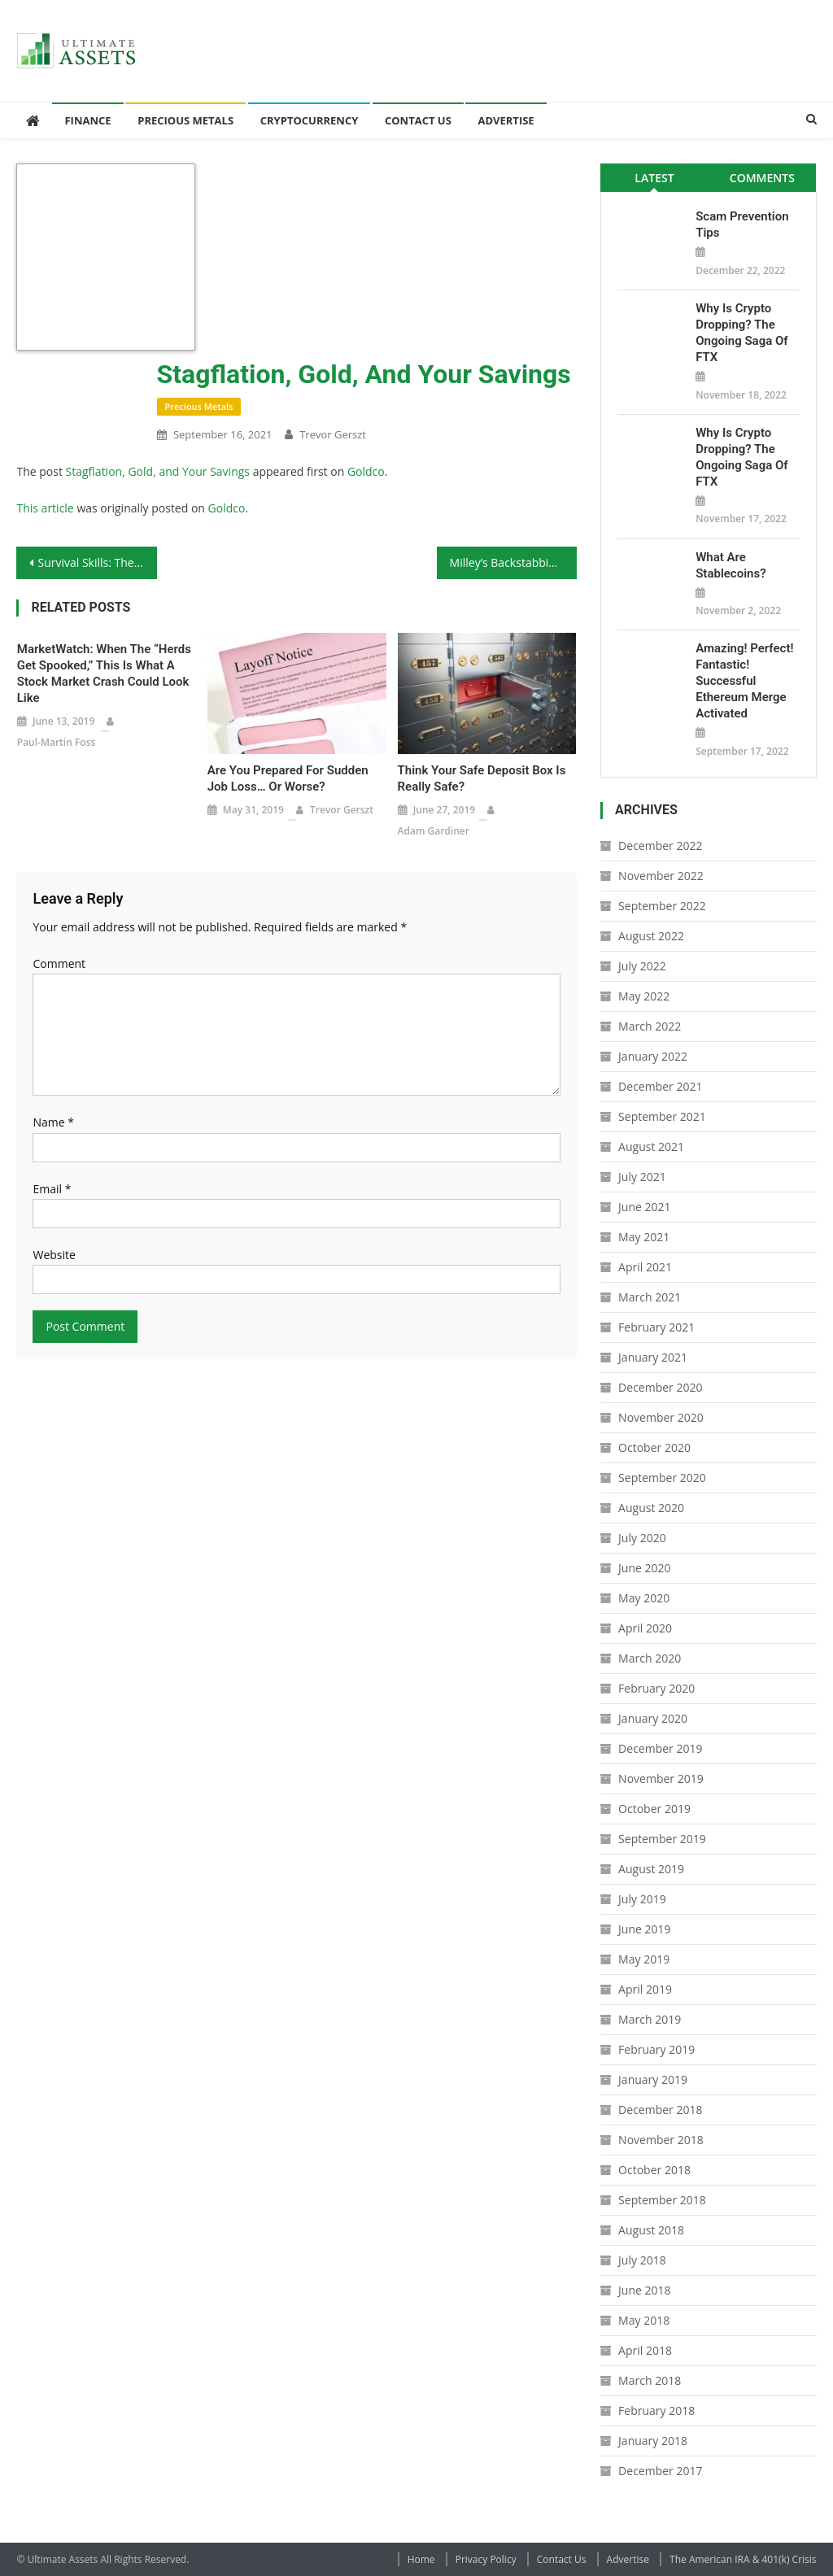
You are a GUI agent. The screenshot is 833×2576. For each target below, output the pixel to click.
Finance (87, 120)
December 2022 (660, 845)
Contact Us (418, 120)
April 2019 (645, 1989)
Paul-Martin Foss (56, 742)
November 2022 (661, 875)
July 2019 (642, 1899)
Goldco (366, 471)
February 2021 (656, 1327)
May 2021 (643, 1236)
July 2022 (642, 966)
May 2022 (643, 996)
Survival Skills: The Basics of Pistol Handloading (96, 562)
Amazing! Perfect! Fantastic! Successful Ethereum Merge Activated (744, 681)
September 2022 (662, 905)
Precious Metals (185, 120)
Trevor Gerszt (332, 434)
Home (421, 2559)
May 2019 (643, 1959)
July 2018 (642, 2260)
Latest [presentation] (654, 177)
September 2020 (662, 1477)
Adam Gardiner (433, 831)
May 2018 (643, 2320)
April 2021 (645, 1267)
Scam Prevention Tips (742, 224)
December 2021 (660, 1086)
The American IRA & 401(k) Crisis (742, 2559)
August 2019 (651, 1868)
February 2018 (656, 2410)
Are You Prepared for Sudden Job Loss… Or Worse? (288, 778)
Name (53, 1122)
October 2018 (654, 2169)
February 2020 (656, 1688)
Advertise (506, 120)
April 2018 (645, 2350)
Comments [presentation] (762, 177)
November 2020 (661, 1417)
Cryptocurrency (309, 120)
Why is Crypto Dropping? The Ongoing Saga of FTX (741, 332)
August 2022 (651, 936)
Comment (59, 963)
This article (44, 508)
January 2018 (652, 2440)
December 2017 (660, 2470)
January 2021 (652, 1357)
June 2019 (644, 1929)
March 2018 (649, 2380)
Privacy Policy (486, 2559)
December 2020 (660, 1387)
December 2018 (660, 2109)
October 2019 (654, 1808)
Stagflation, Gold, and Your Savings (158, 471)
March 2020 (649, 1658)
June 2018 (644, 2290)
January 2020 (652, 1718)
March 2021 (649, 1297)
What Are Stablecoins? (730, 565)
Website (54, 1254)
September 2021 (662, 1116)
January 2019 (652, 2079)
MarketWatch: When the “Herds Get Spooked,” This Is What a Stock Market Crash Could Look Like (104, 673)
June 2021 (644, 1206)
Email (52, 1188)
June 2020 (644, 1568)
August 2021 (651, 1146)
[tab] (654, 177)
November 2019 (661, 1778)
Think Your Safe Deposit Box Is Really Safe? (482, 778)
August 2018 (651, 2230)
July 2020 (642, 1537)
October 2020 (654, 1447)
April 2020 (645, 1628)
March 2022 (649, 1026)
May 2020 (643, 1598)
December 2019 (660, 1748)
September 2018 (662, 2200)
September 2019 (662, 1838)
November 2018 (661, 2139)
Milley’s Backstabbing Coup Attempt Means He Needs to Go (513, 562)
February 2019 (656, 2049)
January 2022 (652, 1056)
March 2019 (649, 2019)
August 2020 (651, 1507)
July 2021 (642, 1176)
